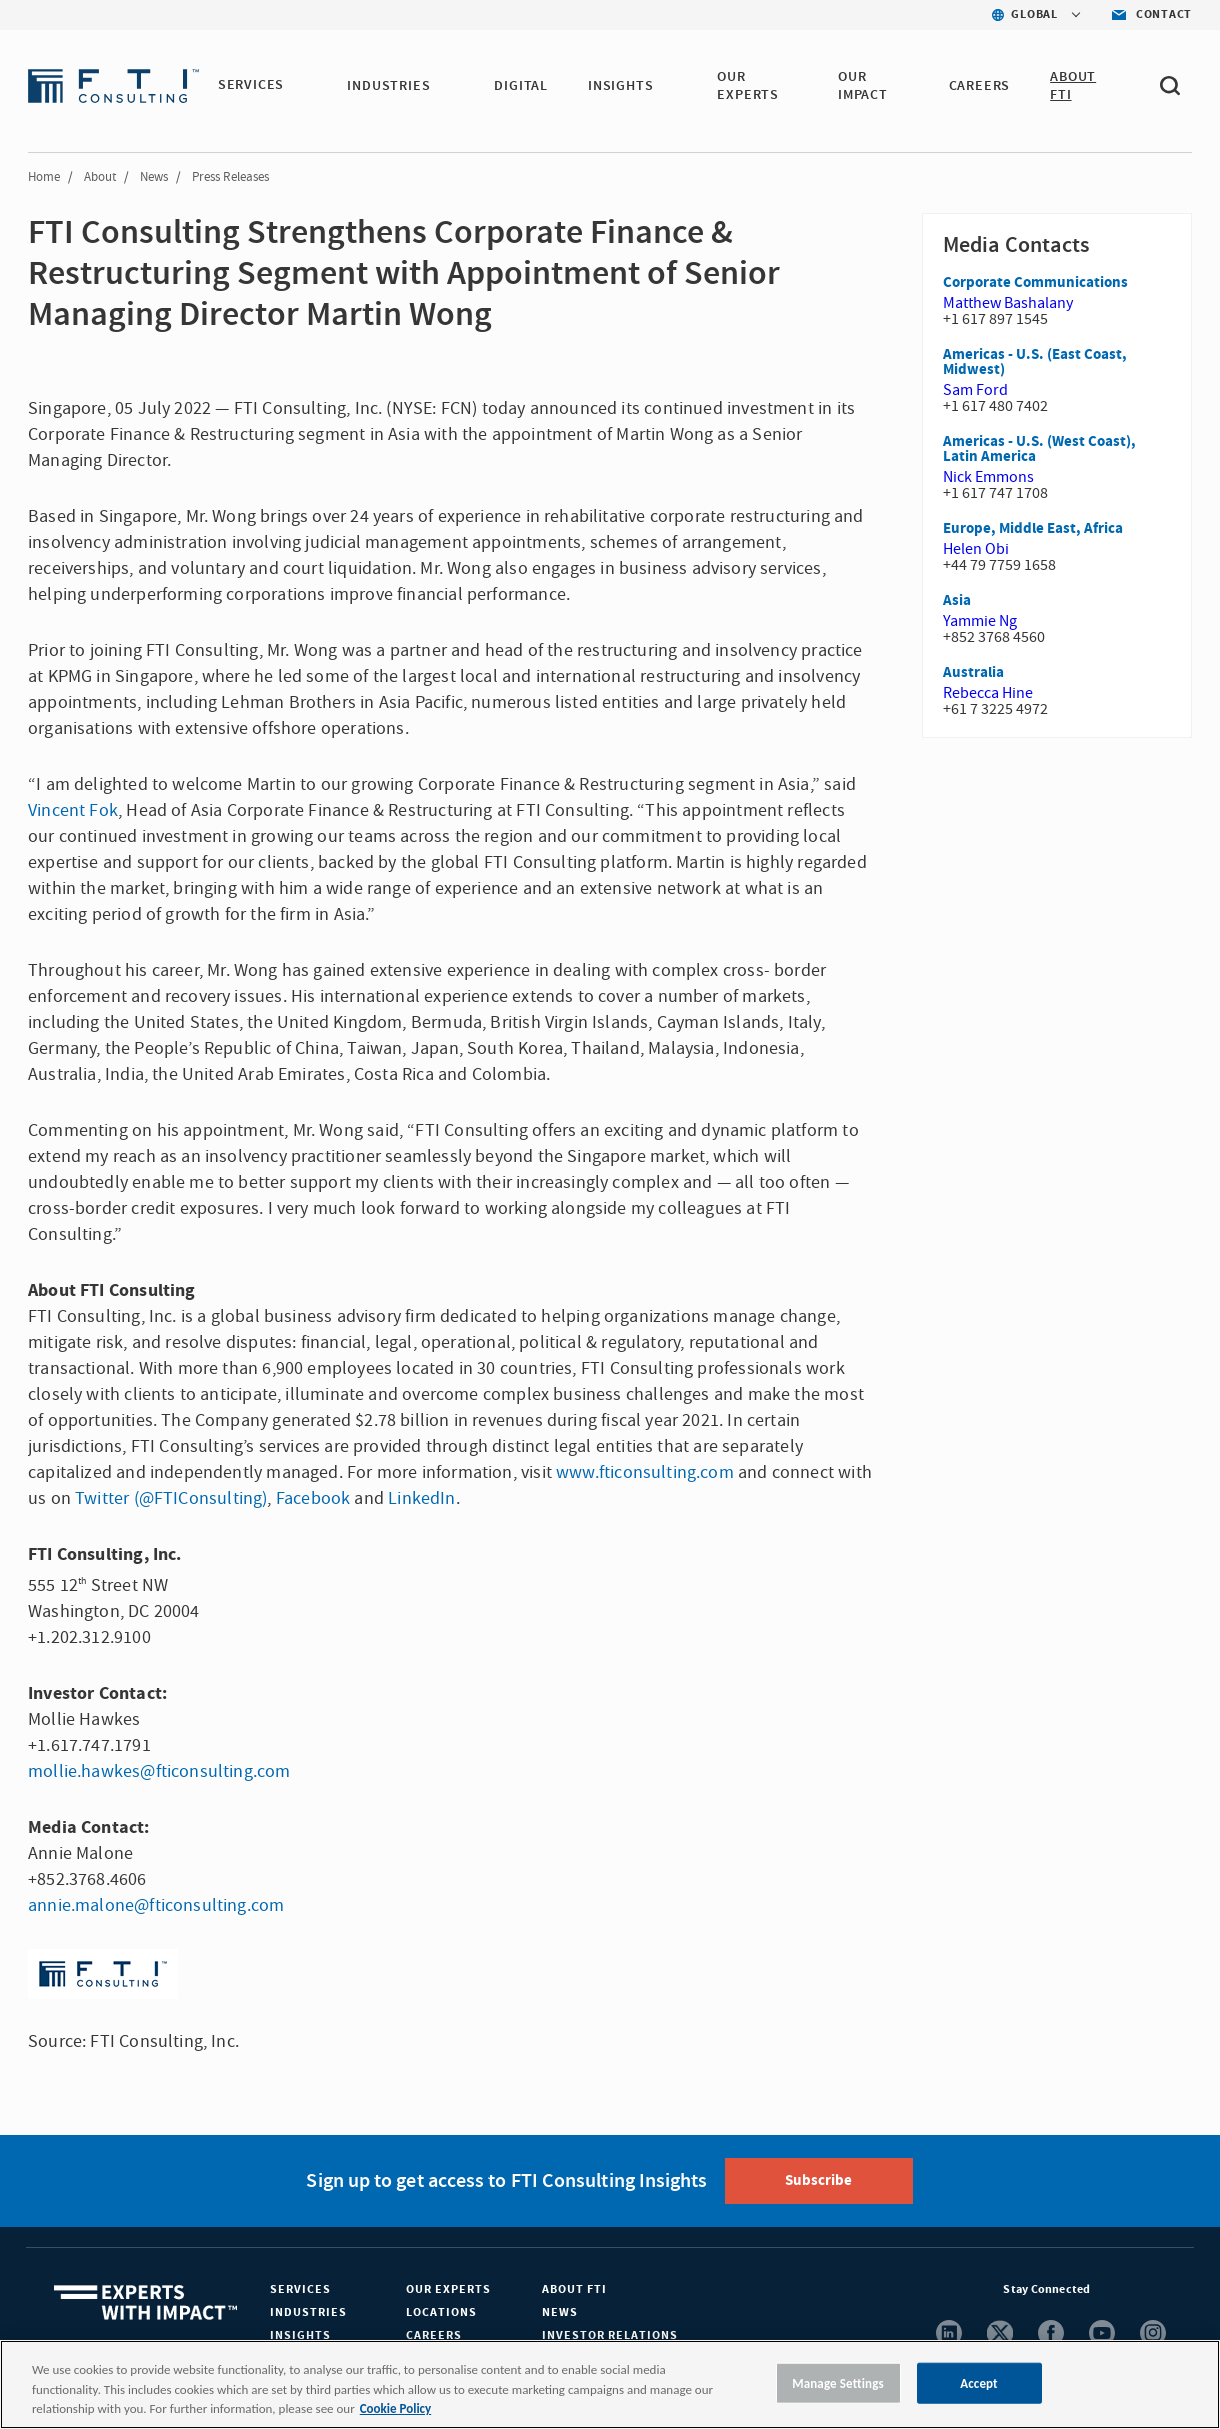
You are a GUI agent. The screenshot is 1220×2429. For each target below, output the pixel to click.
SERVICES (252, 86)
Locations (441, 2312)
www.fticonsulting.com (645, 1472)
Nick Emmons (988, 477)
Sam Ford (975, 390)
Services (300, 2289)
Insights (300, 2335)
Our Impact (864, 86)
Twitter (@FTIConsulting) (171, 1498)
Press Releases (230, 177)
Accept (979, 2382)
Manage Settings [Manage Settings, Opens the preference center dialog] (838, 2382)
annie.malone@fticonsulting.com (156, 1905)
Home (44, 177)
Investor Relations (610, 2335)
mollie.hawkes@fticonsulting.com (159, 1771)
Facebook (313, 1498)
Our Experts (448, 2289)
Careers (434, 2335)
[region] (610, 2384)
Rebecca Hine (988, 693)
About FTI (574, 2289)
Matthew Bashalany (1008, 303)
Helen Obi (976, 549)
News (154, 177)
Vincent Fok (73, 810)
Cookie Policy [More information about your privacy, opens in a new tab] (395, 2408)
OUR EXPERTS (750, 86)
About (100, 177)
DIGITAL (523, 86)
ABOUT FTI (1074, 86)
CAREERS (980, 86)
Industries (308, 2312)
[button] (297, 87)
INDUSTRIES (390, 86)
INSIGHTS (622, 86)
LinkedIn (421, 1498)
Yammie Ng (980, 621)
